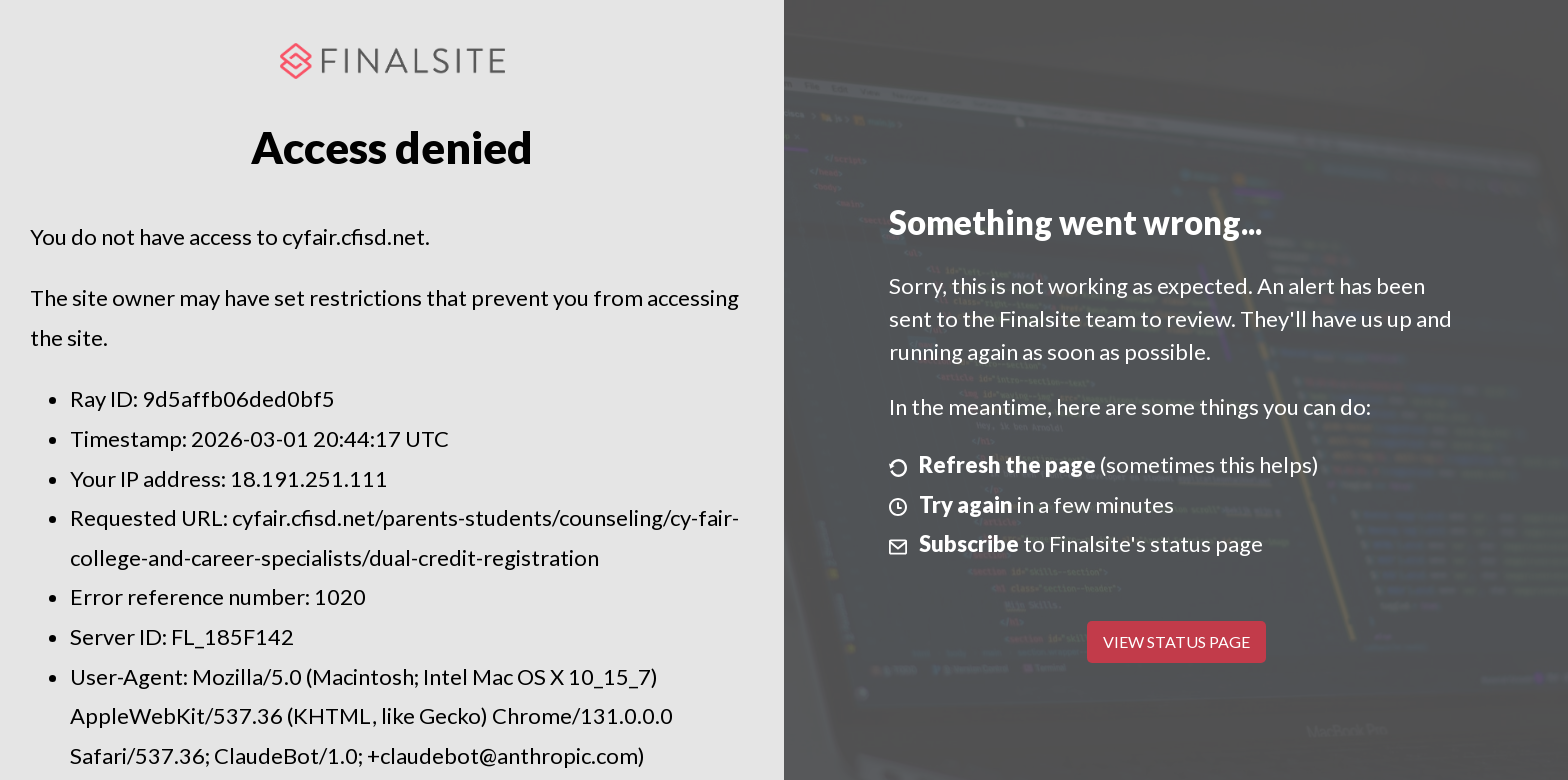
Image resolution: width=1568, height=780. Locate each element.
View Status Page (1176, 641)
